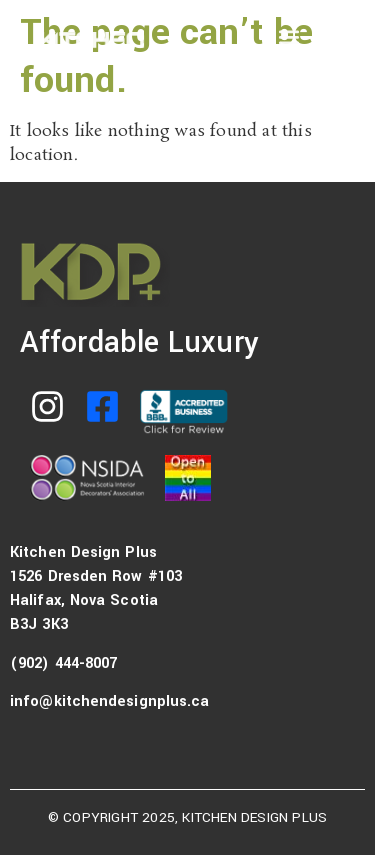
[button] (288, 36)
